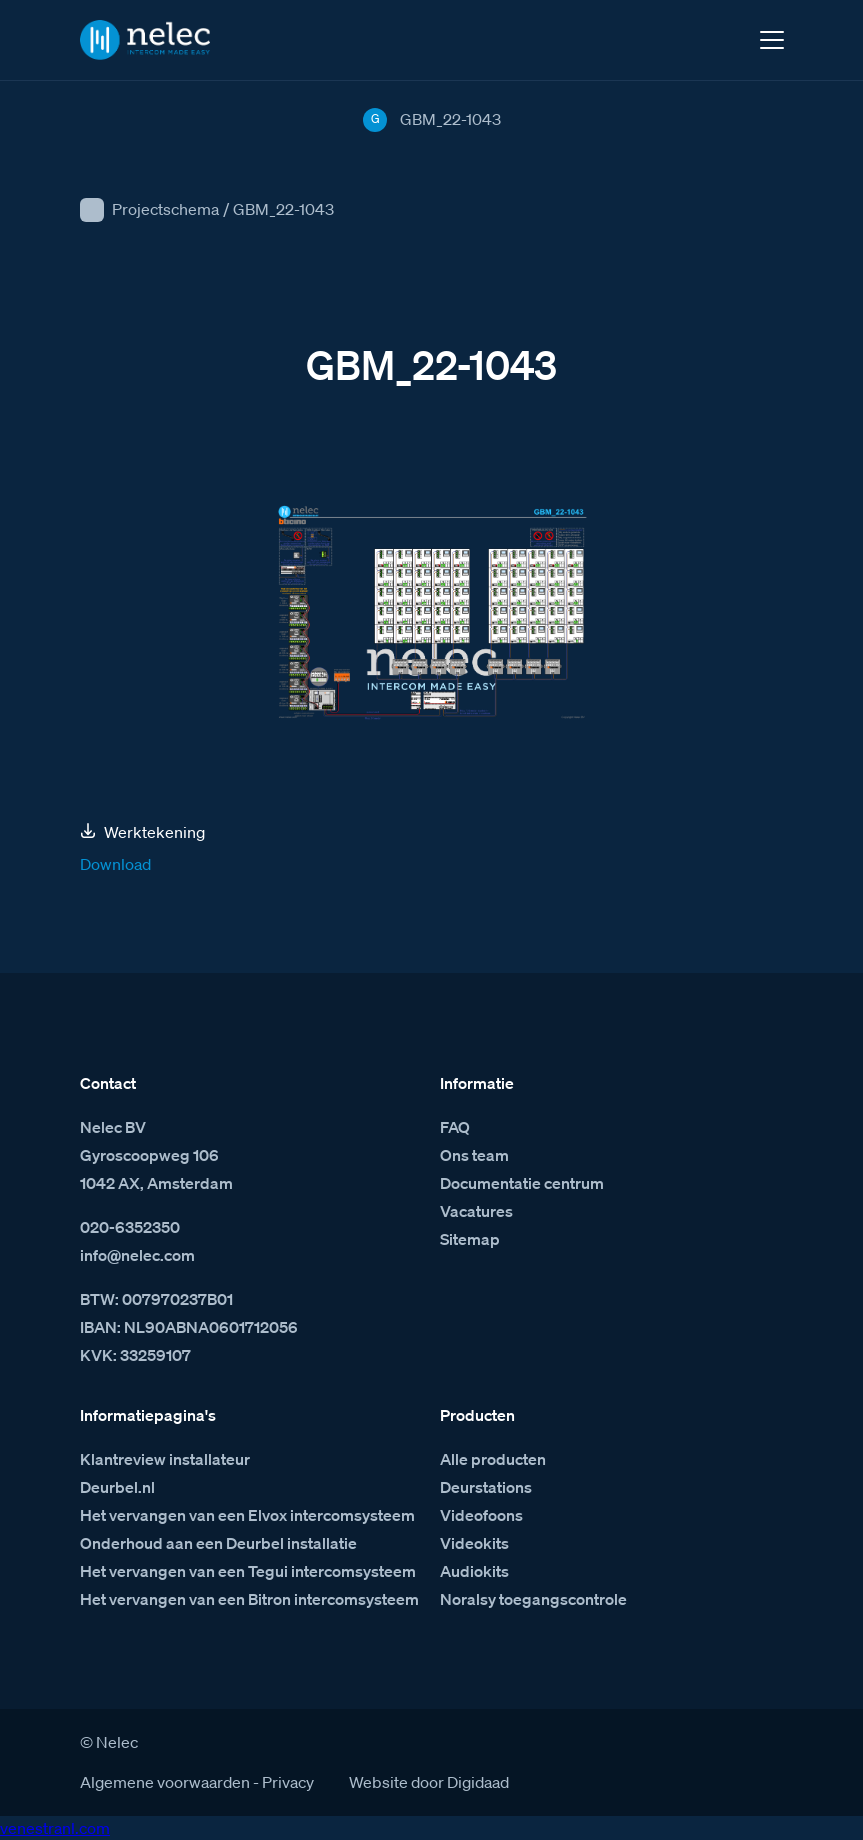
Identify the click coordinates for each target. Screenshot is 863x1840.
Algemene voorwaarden (165, 1782)
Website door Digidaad (429, 1782)
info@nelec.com (137, 1255)
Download (115, 864)
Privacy (288, 1782)
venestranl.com (55, 1828)
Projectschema (165, 209)
